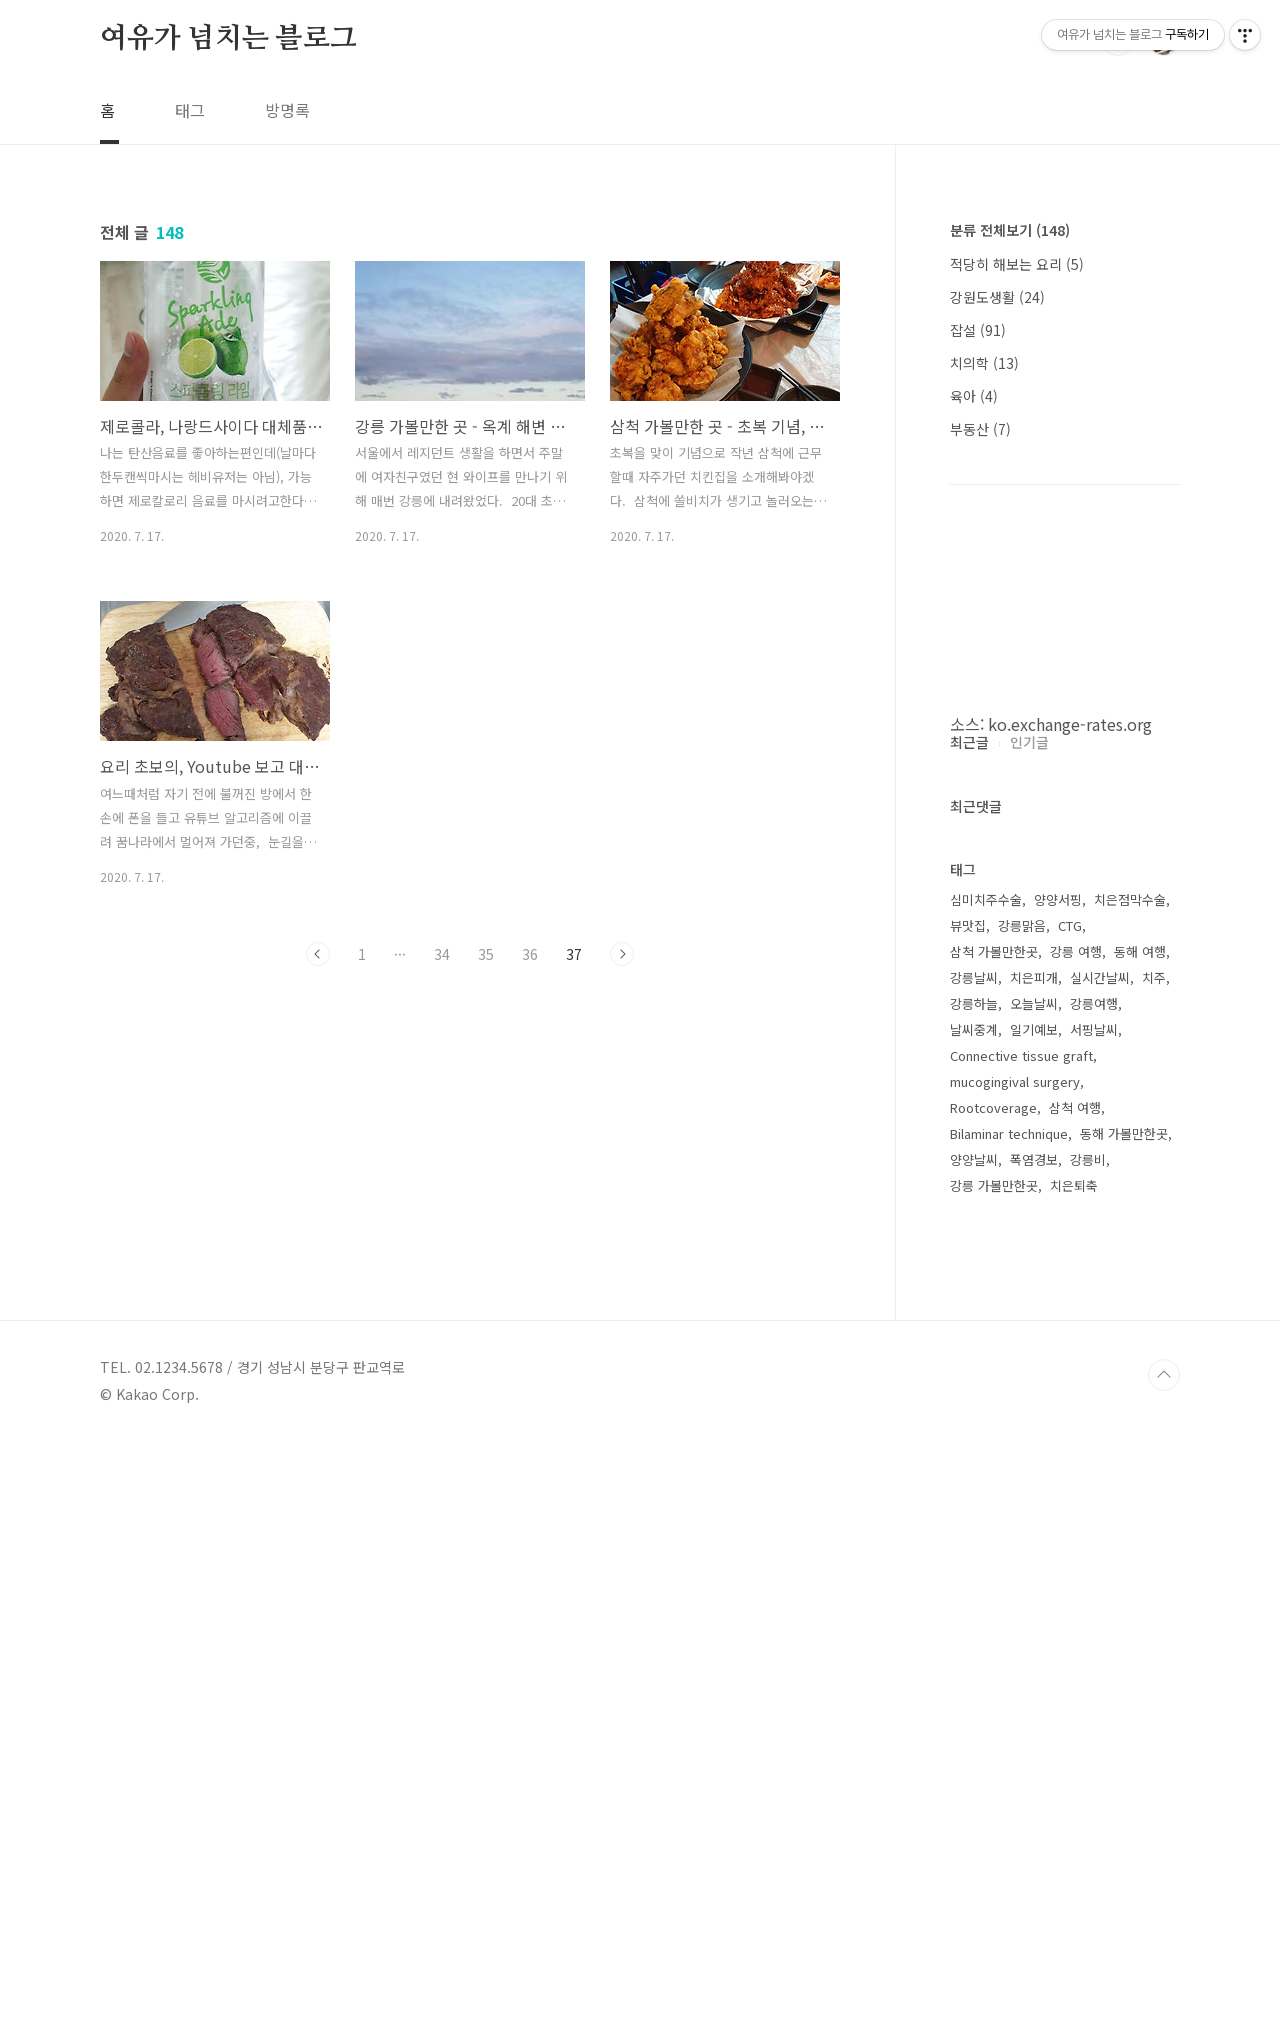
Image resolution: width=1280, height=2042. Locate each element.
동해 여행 (1140, 1551)
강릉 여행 (1076, 1551)
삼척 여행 (1075, 1707)
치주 (1154, 1577)
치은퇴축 (1074, 1785)
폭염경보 (1034, 1759)
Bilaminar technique (1009, 1733)
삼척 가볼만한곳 (994, 1551)
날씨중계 (974, 1629)
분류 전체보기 (1010, 230)
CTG (1070, 1525)
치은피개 (1034, 1577)
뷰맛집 (968, 1525)
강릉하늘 (974, 1603)
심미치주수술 (986, 1499)
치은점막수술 (1130, 1499)
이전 (318, 954)
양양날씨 (974, 1759)
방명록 (287, 110)
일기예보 (1034, 1629)
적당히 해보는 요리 (1017, 264)
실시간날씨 (1100, 1577)
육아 (974, 396)
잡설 (978, 330)
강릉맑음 (1022, 1525)
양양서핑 (1058, 1499)
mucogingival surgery (1015, 1681)
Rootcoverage (993, 1707)
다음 (622, 954)
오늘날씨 (1034, 1603)
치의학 (984, 363)
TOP (1164, 1975)
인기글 (1029, 1342)
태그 (190, 110)
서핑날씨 (1094, 1629)
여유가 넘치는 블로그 (228, 39)
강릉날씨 (974, 1577)
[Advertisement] (1065, 1034)
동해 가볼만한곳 (1124, 1733)
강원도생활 (997, 297)
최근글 (969, 1342)
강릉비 (1088, 1759)
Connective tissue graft (1021, 1655)
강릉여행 (1094, 1603)
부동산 (980, 429)
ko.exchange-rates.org (1070, 724)
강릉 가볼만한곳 (994, 1785)
